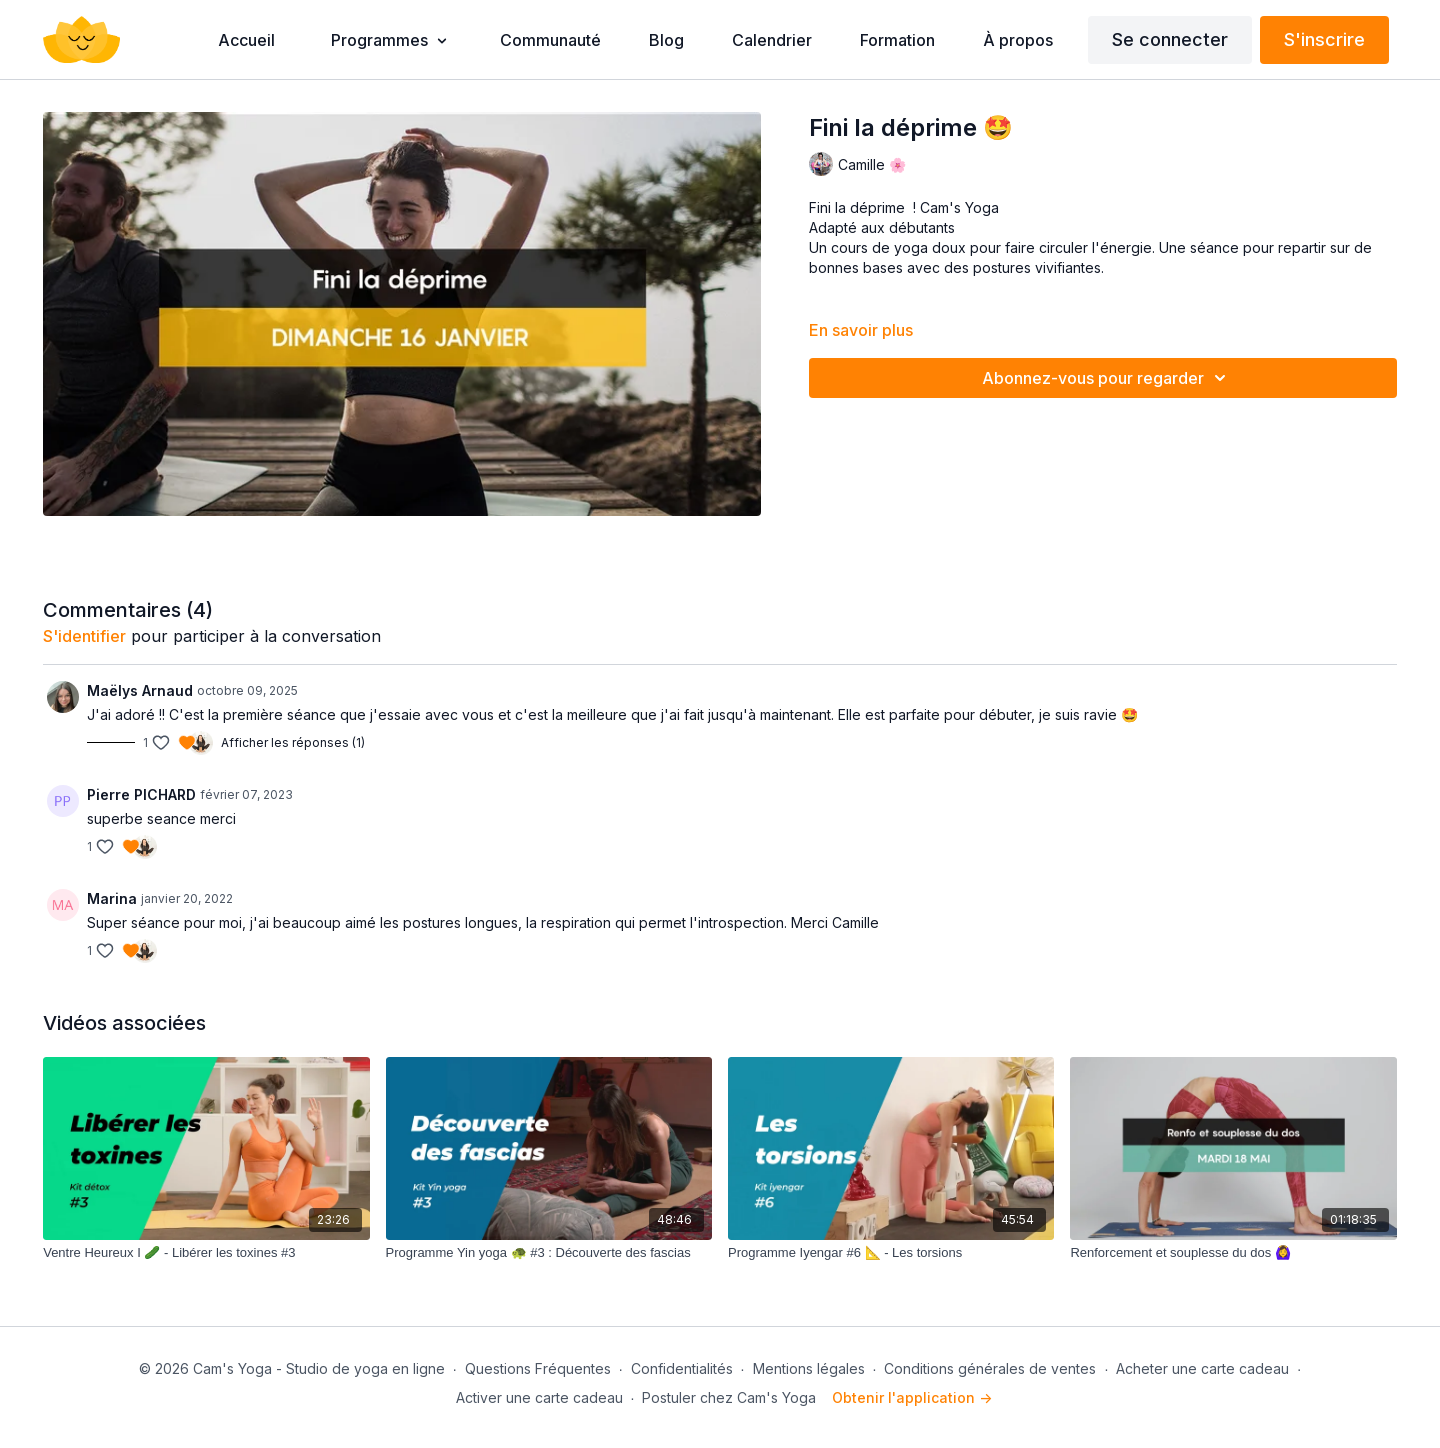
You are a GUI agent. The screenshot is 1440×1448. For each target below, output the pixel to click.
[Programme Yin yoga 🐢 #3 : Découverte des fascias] (549, 1253)
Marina (112, 898)
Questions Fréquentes (538, 1368)
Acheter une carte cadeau (1202, 1368)
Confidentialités (682, 1368)
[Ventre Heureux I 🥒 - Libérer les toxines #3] (206, 1253)
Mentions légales (809, 1368)
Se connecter (1170, 39)
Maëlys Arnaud (140, 690)
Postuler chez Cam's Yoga (729, 1397)
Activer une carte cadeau (539, 1397)
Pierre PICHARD (141, 794)
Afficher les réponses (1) (293, 742)
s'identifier (84, 636)
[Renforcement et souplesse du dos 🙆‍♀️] (1233, 1253)
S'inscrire (1324, 39)
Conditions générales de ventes (990, 1368)
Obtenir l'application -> (912, 1397)
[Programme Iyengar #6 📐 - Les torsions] (891, 1253)
